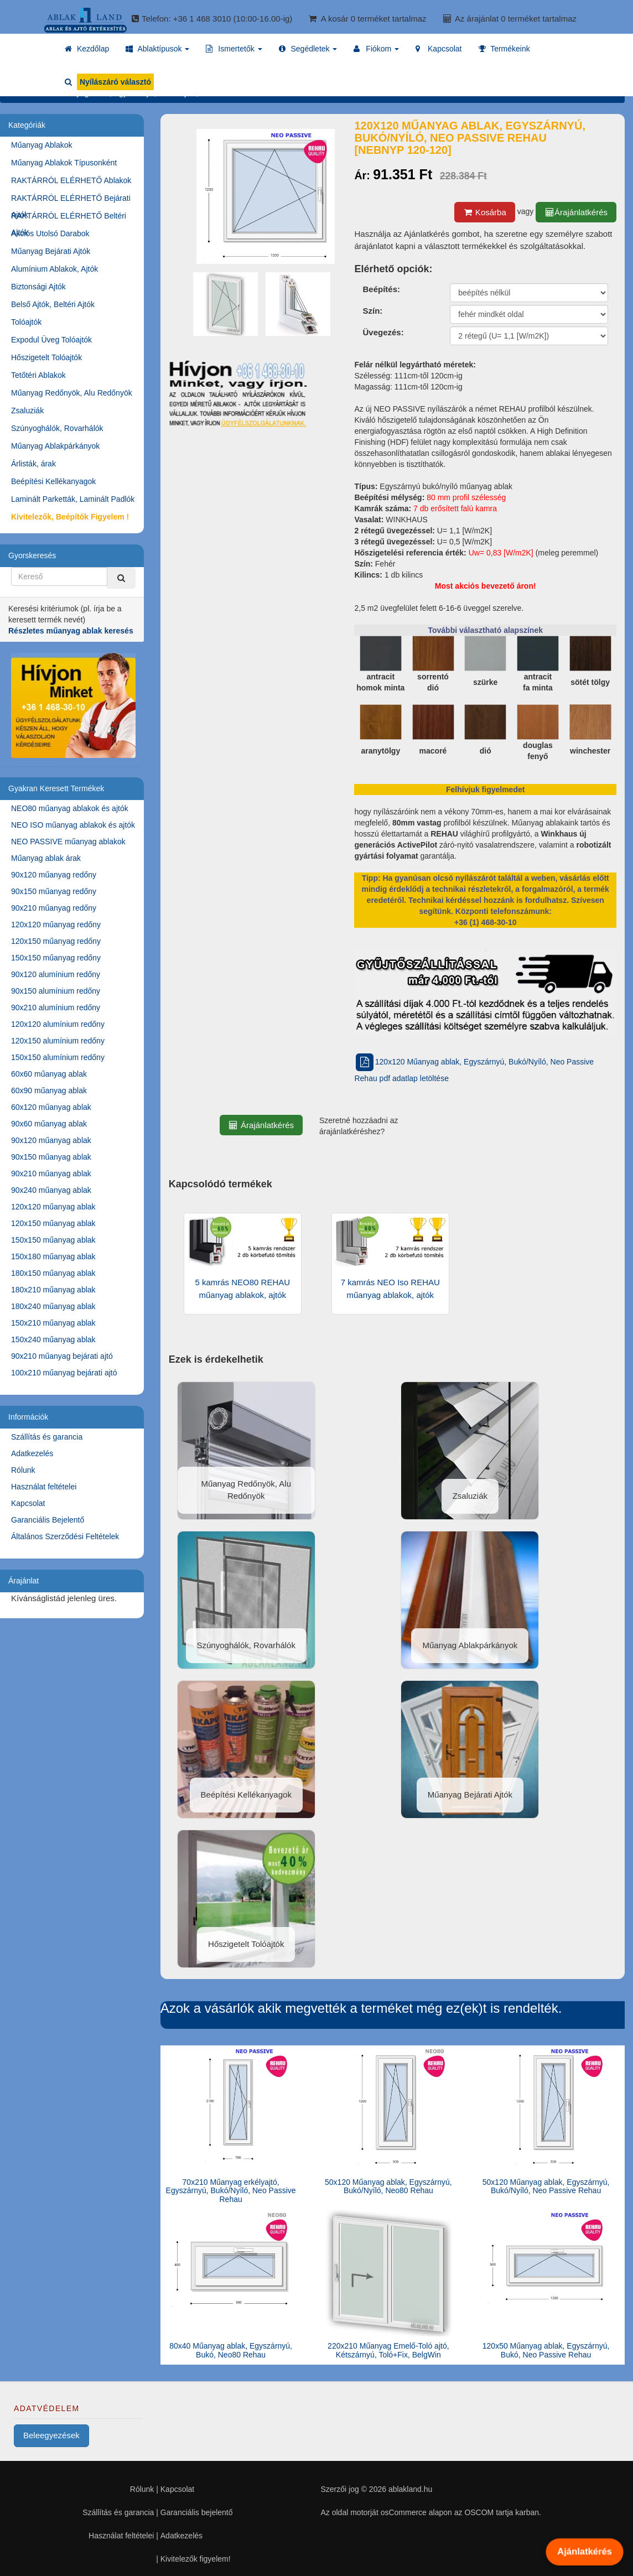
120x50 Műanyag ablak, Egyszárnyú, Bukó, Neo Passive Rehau (546, 2350)
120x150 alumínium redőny (58, 1040)
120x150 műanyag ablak (53, 1223)
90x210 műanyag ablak (51, 1173)
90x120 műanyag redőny (53, 874)
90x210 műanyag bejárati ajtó (62, 1356)
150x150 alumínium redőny (58, 1057)
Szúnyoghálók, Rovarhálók (57, 428)
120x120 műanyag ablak (53, 1206)
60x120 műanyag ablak (51, 1107)
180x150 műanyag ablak (53, 1273)
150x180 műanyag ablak (53, 1256)
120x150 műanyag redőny (56, 941)
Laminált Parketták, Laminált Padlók (72, 499)
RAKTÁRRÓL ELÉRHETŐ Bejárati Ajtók (71, 200)
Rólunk (23, 1470)
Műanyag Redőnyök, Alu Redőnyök (71, 392)
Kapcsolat (28, 1503)
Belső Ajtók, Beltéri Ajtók (53, 304)
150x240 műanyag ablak (53, 1339)
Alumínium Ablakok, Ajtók (54, 268)
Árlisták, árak (33, 463)
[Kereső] (121, 578)
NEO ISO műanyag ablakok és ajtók (73, 824)
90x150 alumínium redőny (55, 990)
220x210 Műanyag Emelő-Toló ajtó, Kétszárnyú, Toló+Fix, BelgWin (388, 2350)
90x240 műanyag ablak (51, 1190)
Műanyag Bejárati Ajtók (50, 251)
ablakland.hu (410, 2489)
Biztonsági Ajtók (38, 286)
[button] (157, 49)
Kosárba (484, 212)
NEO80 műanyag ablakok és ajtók (69, 808)
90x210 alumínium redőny (55, 1007)
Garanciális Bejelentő (47, 1519)
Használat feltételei (43, 1486)
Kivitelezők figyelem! (195, 2558)
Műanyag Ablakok (41, 145)
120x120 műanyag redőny (56, 924)
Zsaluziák (27, 410)
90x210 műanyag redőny (53, 907)
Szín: (372, 310)
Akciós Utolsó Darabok (50, 233)
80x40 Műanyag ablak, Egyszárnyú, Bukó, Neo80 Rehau (230, 2350)
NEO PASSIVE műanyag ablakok (68, 841)
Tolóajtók (26, 322)
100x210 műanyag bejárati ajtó (64, 1372)
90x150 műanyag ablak (51, 1156)
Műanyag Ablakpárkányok (55, 446)
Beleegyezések (51, 2435)
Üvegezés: (382, 332)
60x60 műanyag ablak (49, 1073)
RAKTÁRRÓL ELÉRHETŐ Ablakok (71, 180)
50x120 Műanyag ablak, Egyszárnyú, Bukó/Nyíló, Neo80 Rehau (388, 2186)
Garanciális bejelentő (196, 2512)
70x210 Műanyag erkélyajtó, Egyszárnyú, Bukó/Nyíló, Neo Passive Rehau (231, 2191)
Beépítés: (381, 289)
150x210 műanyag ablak (53, 1322)
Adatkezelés (32, 1453)
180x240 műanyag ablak (53, 1306)
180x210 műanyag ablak (53, 1289)
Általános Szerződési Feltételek (65, 1536)
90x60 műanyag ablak (49, 1123)
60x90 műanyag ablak (49, 1090)
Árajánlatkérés (576, 212)
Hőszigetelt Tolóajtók (46, 357)
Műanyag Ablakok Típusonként (64, 162)
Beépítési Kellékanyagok (53, 481)
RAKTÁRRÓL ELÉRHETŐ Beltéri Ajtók (68, 217)
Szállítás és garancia (46, 1436)
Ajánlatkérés (584, 2552)
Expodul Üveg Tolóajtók (51, 339)
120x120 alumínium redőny (58, 1024)
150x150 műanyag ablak (53, 1239)
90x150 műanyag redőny (53, 891)
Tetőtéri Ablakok (38, 375)
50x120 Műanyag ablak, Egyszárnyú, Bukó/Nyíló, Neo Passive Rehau (546, 2186)
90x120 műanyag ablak (51, 1140)
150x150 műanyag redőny (56, 957)
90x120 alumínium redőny (55, 974)
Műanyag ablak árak (46, 858)
